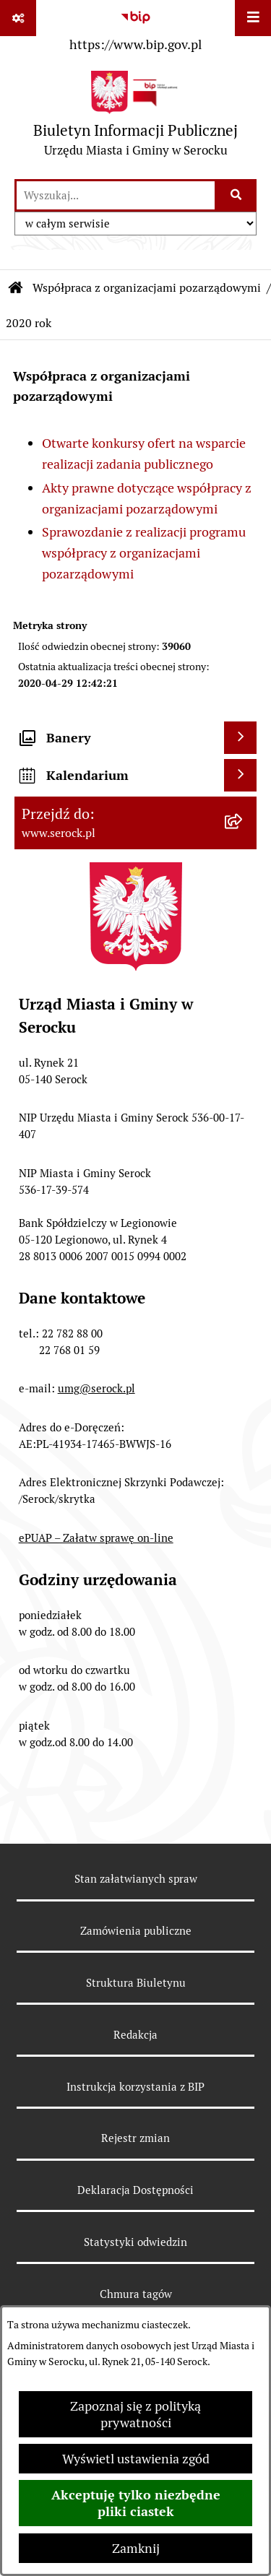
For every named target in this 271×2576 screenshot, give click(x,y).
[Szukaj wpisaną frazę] (237, 195)
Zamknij (136, 2548)
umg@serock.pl (96, 1388)
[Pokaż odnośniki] (18, 18)
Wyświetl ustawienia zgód (136, 2458)
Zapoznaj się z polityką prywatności (135, 2414)
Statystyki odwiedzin (135, 2242)
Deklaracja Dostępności (135, 2190)
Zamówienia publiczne (136, 1931)
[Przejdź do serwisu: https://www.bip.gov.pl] (135, 28)
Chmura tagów (136, 2294)
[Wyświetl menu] (253, 18)
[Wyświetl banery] (240, 737)
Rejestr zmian (135, 2138)
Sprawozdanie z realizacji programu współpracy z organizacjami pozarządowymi (144, 553)
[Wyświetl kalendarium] (240, 775)
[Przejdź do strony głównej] (135, 117)
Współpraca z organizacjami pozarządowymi (147, 287)
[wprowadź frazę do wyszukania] (115, 195)
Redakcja (135, 2035)
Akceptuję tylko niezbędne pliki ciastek (135, 2503)
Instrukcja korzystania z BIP (135, 2087)
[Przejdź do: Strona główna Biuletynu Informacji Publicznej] (16, 288)
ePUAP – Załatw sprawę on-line (96, 1538)
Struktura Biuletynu (136, 1983)
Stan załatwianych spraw (135, 1879)
